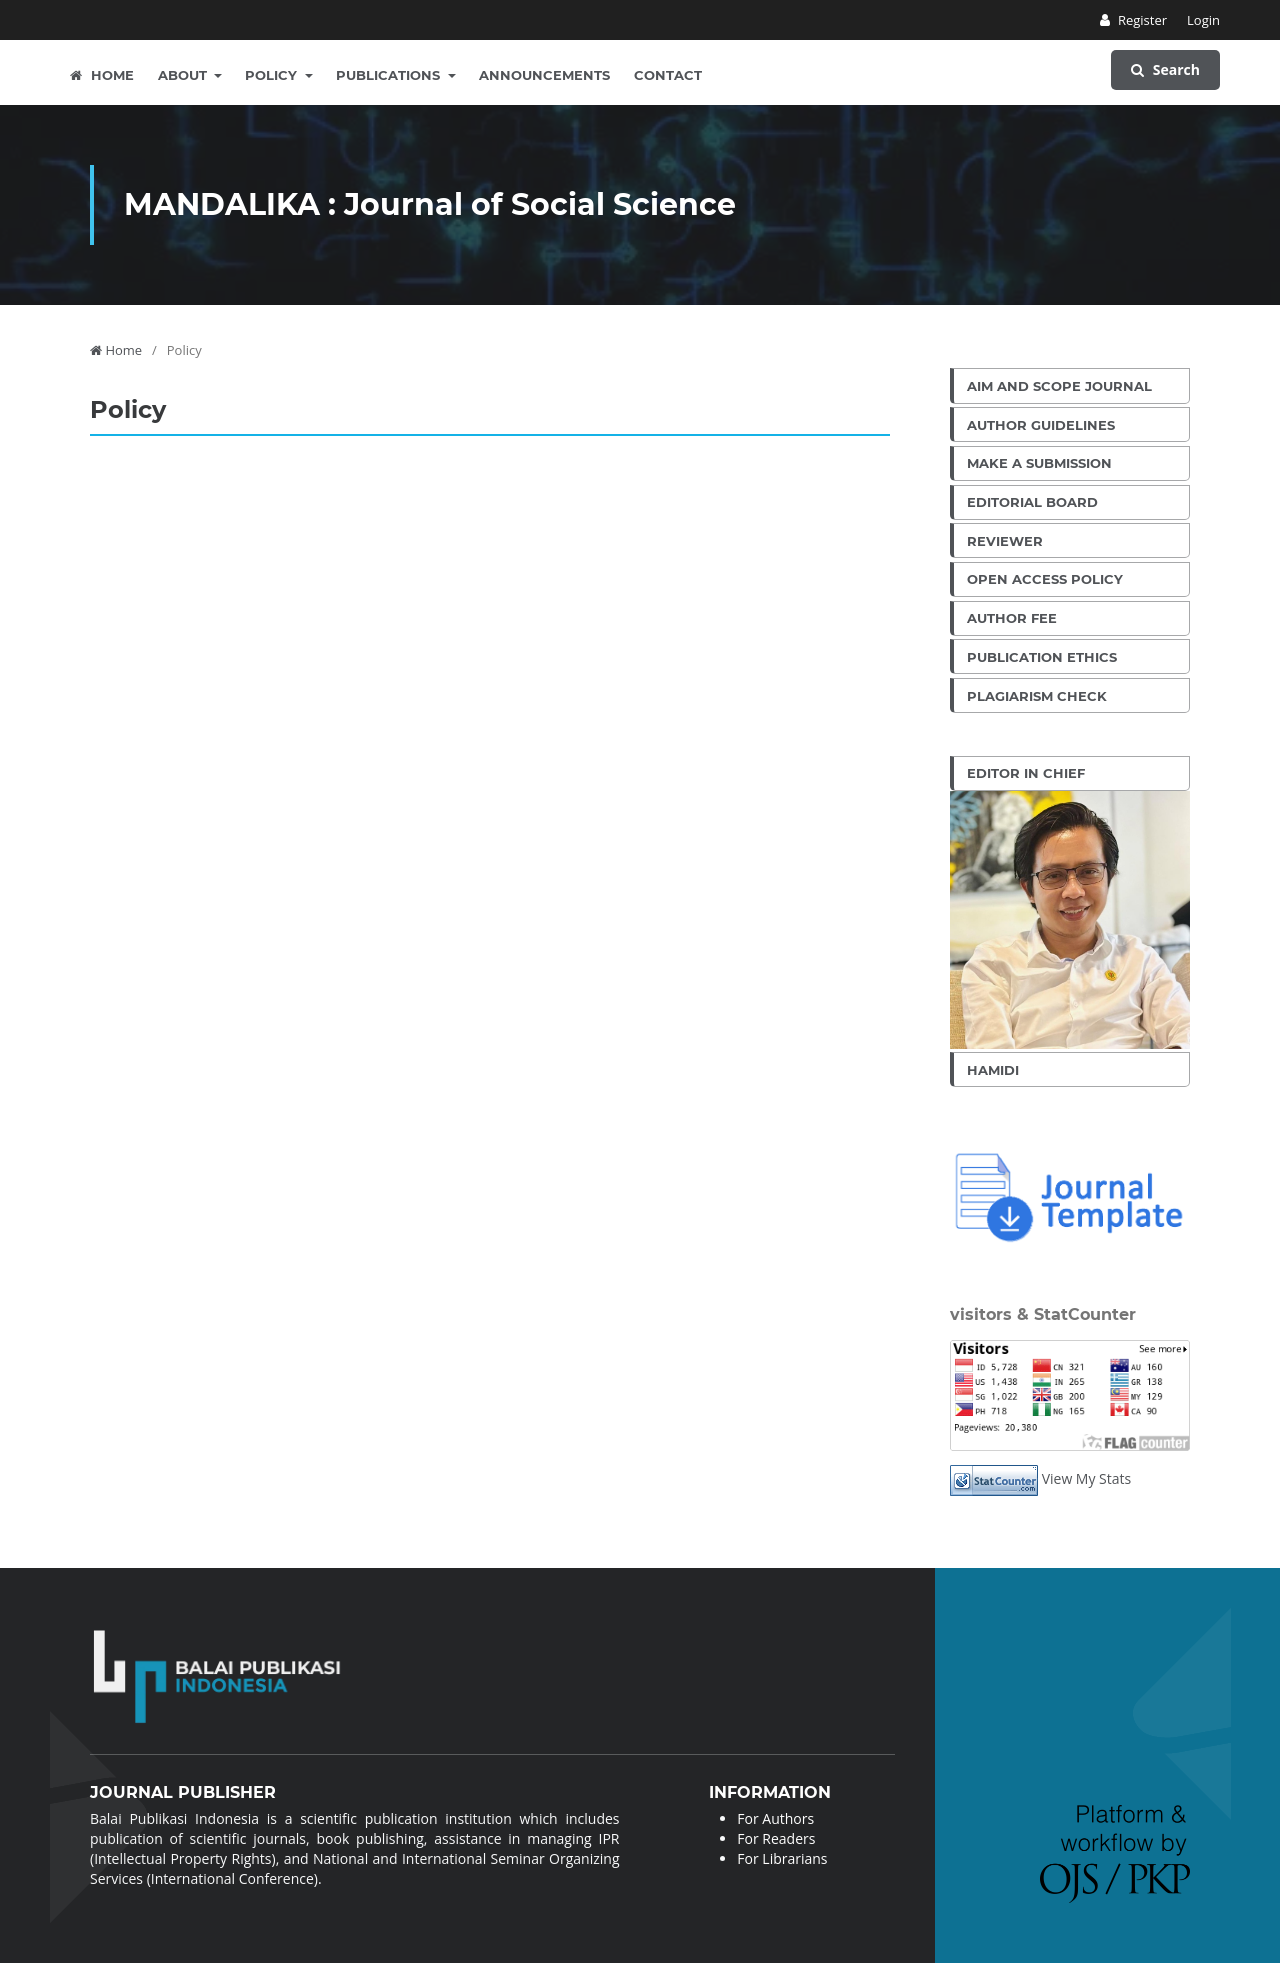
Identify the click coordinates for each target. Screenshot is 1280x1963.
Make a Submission (1039, 463)
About (184, 75)
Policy (273, 75)
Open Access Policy (1045, 579)
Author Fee (1012, 618)
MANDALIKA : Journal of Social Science (430, 204)
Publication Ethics (1042, 657)
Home (102, 75)
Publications (390, 75)
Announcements (544, 75)
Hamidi (993, 1070)
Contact (668, 75)
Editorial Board (1032, 502)
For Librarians (782, 1858)
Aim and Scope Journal (1059, 386)
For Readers (776, 1838)
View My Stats (1087, 1478)
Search (1165, 69)
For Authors (775, 1818)
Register (1141, 20)
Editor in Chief (1026, 773)
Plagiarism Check (1037, 696)
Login (1203, 20)
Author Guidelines (1041, 425)
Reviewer (1005, 541)
